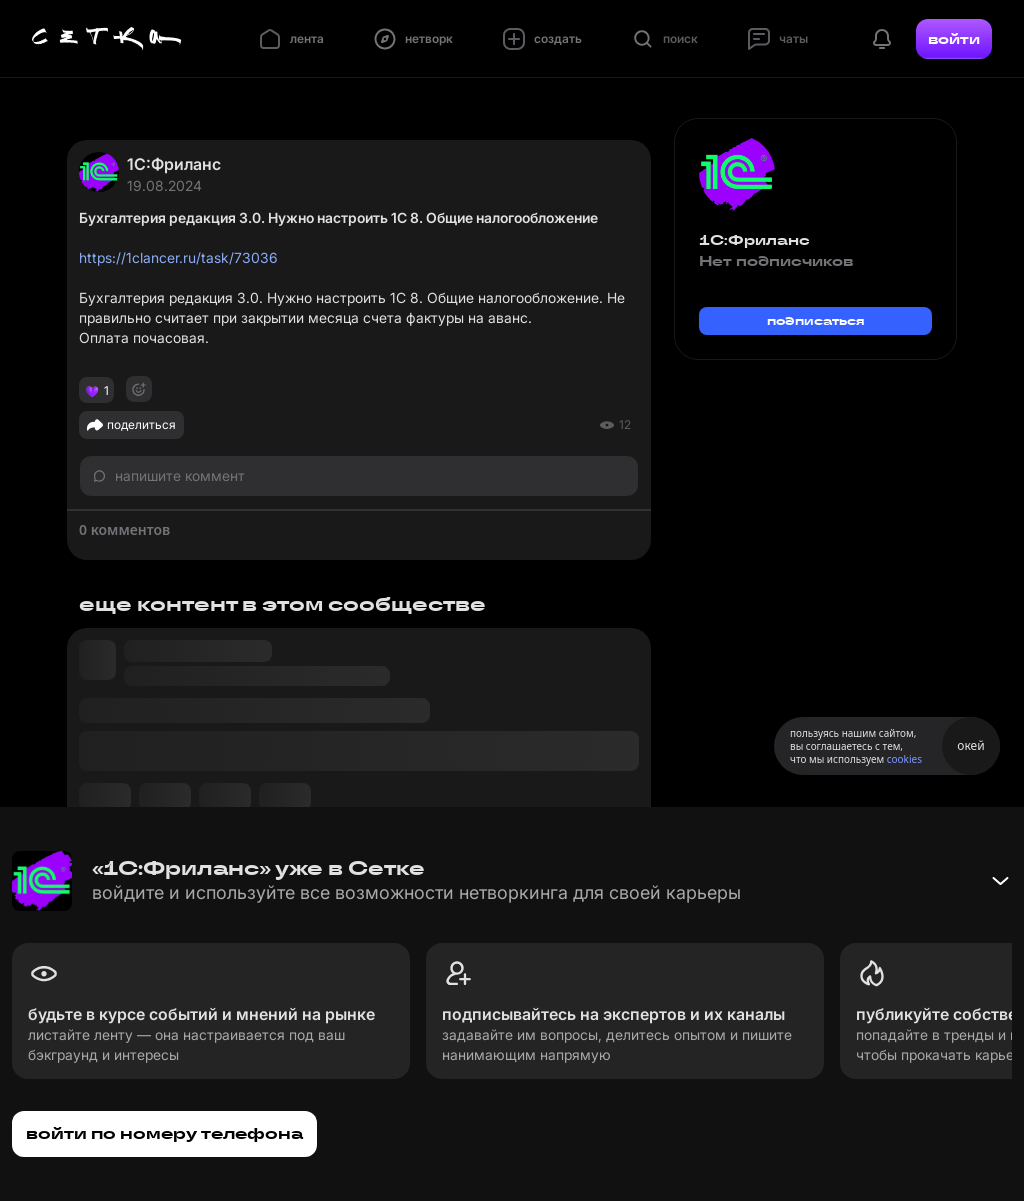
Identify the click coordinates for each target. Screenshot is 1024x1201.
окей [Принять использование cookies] (970, 745)
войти (954, 39)
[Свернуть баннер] (1000, 881)
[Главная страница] (107, 39)
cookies (904, 759)
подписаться (816, 320)
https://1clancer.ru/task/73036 (178, 257)
